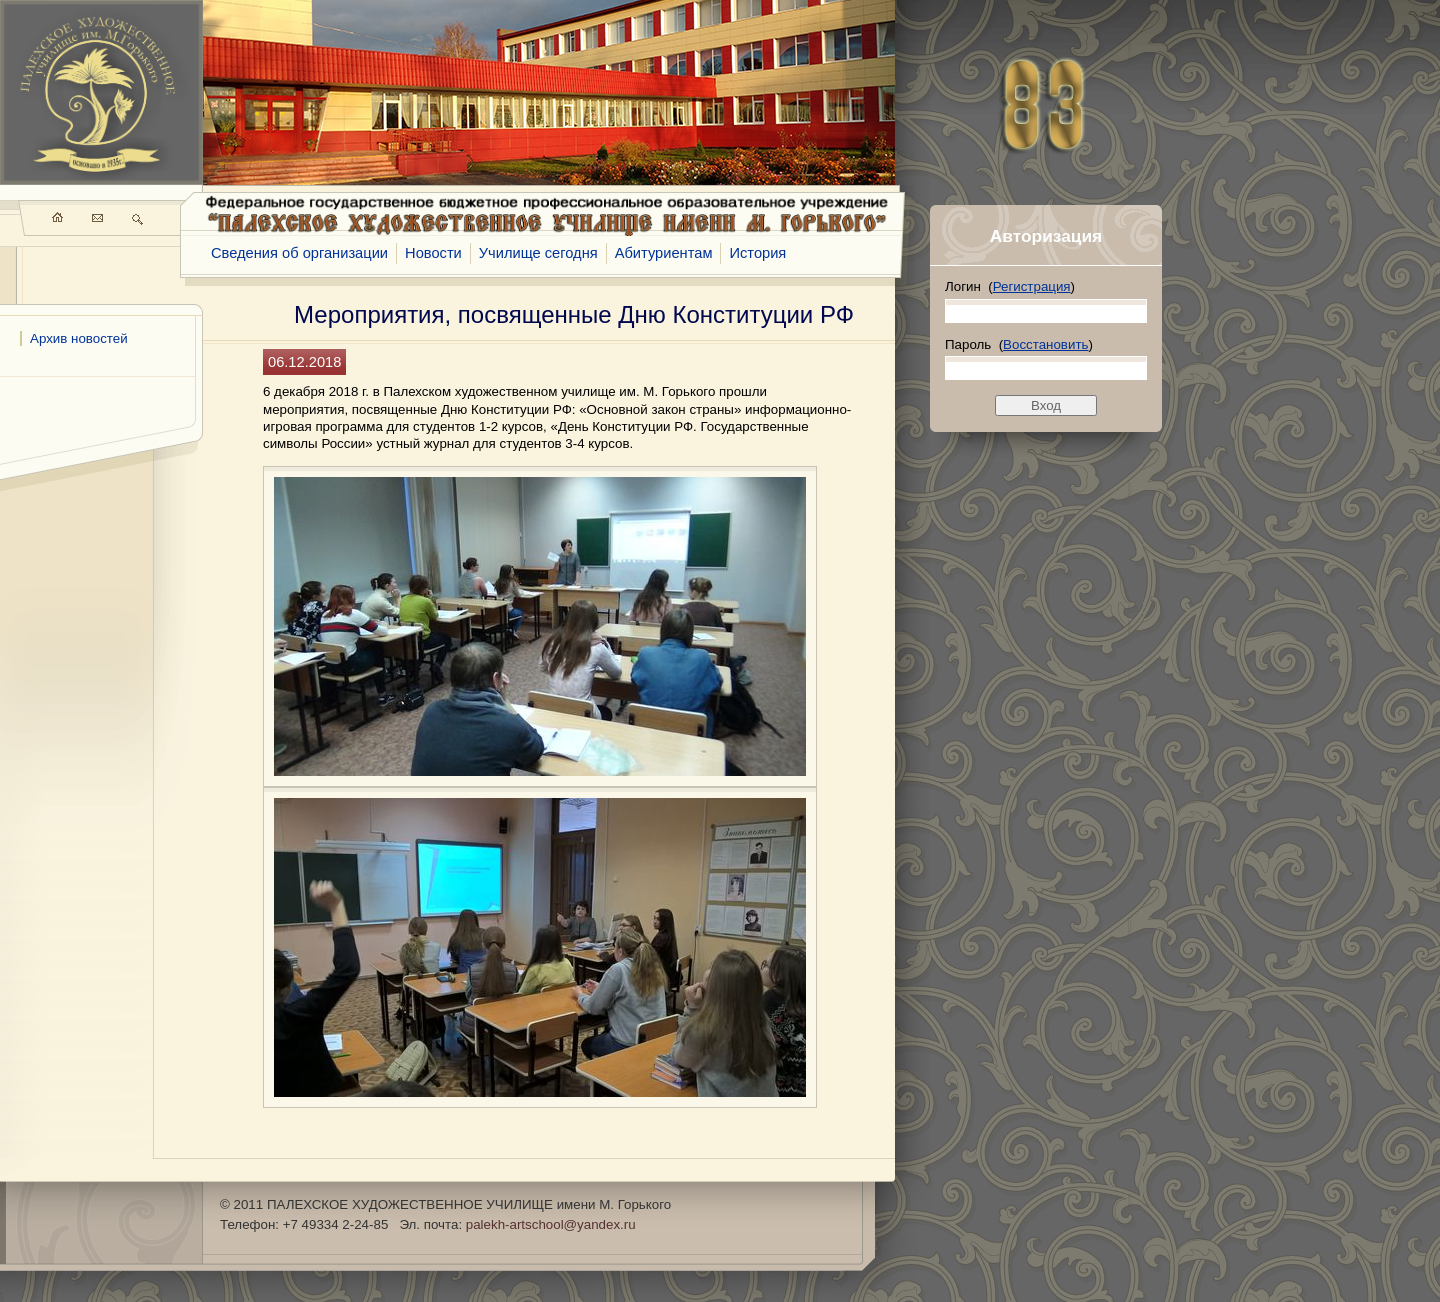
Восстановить (1045, 344)
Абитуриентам (664, 253)
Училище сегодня (538, 253)
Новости (433, 253)
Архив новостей (79, 338)
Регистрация (1032, 286)
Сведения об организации (299, 253)
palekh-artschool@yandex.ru (551, 1224)
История (757, 253)
